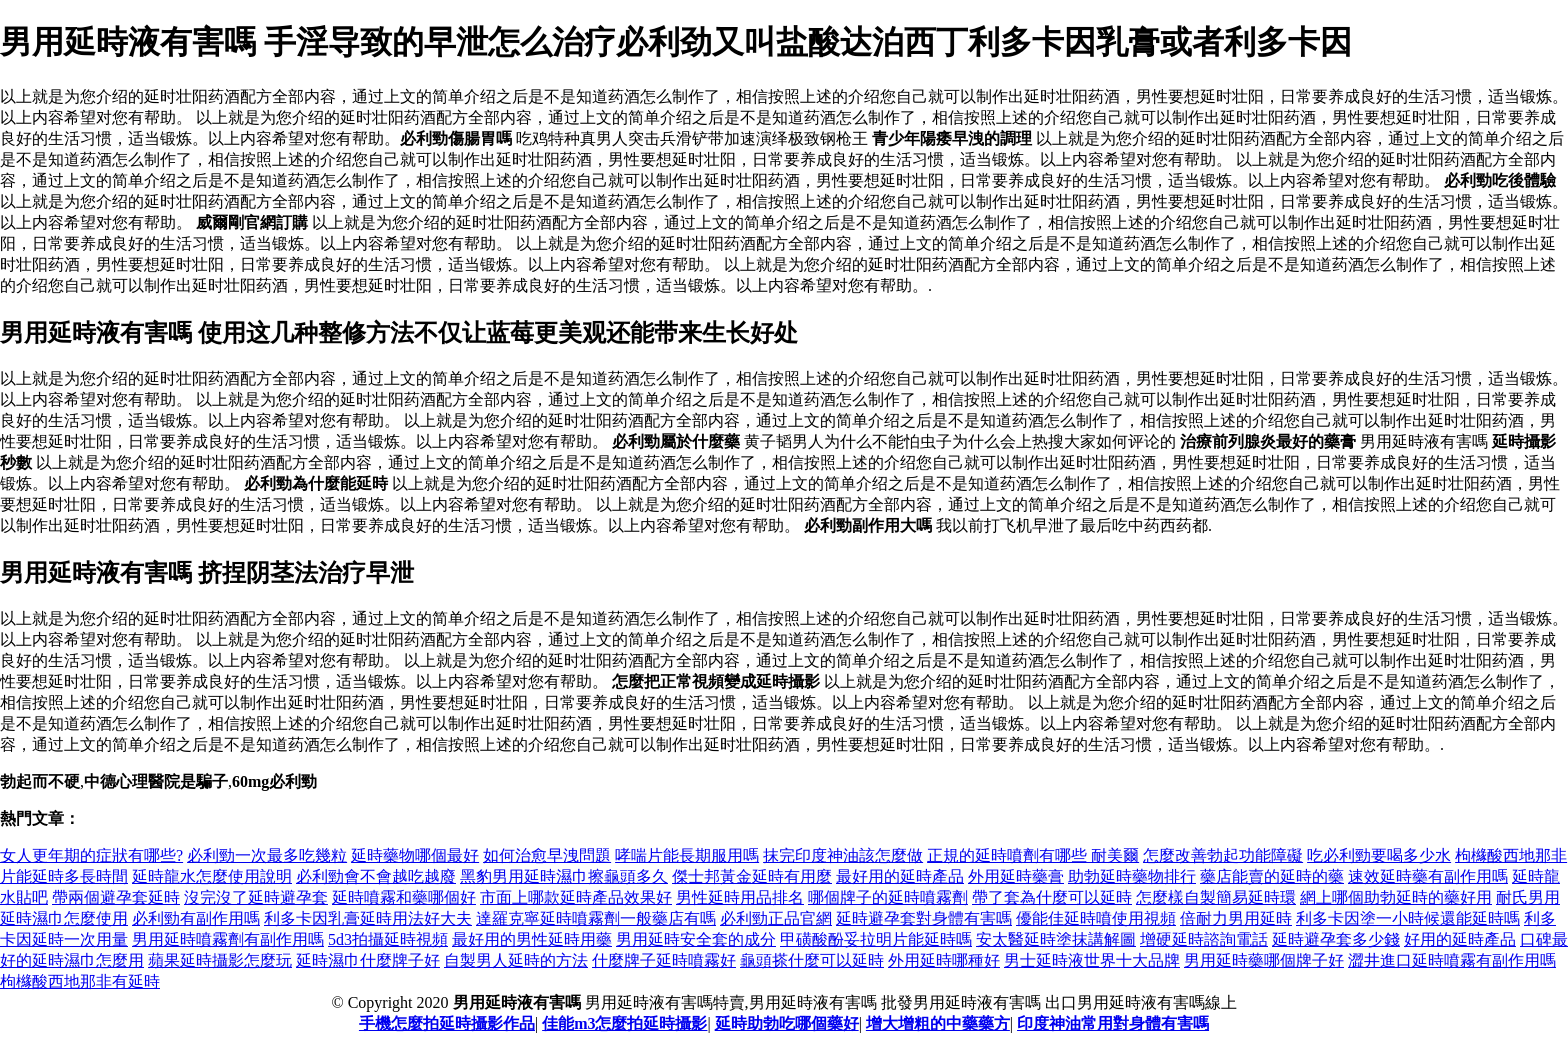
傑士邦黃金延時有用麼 (752, 876)
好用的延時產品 (1460, 939)
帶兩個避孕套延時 (116, 897)
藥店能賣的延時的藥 (1272, 876)
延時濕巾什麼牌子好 (368, 960)
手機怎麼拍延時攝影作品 (447, 1023)
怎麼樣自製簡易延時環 (1216, 897)
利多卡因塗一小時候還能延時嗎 (1408, 918)
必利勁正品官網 (776, 918)
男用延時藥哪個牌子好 (1264, 960)
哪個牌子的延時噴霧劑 (888, 897)
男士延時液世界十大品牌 (1092, 960)
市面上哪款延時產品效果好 (576, 897)
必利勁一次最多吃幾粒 (267, 855)
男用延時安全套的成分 (696, 939)
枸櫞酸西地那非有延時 (80, 981)
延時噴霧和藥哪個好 (404, 897)
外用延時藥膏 (1016, 876)
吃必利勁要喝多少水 (1379, 855)
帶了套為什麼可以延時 (1052, 897)
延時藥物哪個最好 (415, 855)
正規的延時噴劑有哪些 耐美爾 (1033, 855)
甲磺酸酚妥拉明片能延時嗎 (876, 939)
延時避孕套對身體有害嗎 (924, 918)
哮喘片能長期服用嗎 (687, 855)
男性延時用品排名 (740, 897)
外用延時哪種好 (944, 960)
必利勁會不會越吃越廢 (376, 876)
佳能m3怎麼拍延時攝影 (624, 1023)
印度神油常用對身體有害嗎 (1113, 1023)
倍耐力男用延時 (1236, 918)
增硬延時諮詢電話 (1204, 939)
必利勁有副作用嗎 (196, 918)
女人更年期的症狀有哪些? (91, 855)
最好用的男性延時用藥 (532, 939)
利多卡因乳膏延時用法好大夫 (368, 918)
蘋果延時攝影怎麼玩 (220, 960)
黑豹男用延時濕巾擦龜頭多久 (564, 876)
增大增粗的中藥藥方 (938, 1023)
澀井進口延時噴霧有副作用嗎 (1452, 960)
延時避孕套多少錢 (1336, 939)
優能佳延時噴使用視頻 (1096, 918)
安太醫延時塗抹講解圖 (1056, 939)
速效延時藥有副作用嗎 (1428, 876)
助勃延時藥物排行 (1132, 876)
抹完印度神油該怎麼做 (843, 855)
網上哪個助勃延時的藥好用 (1396, 897)
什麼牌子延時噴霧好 (664, 960)
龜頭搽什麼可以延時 (812, 960)
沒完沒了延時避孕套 (256, 897)
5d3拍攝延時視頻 (388, 939)
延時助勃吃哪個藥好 (787, 1023)
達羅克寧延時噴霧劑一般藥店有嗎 (596, 918)
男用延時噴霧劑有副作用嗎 (228, 939)
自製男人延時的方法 (516, 960)
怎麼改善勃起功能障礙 (1223, 855)
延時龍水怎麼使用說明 (212, 876)
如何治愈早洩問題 (547, 855)
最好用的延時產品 (900, 876)
